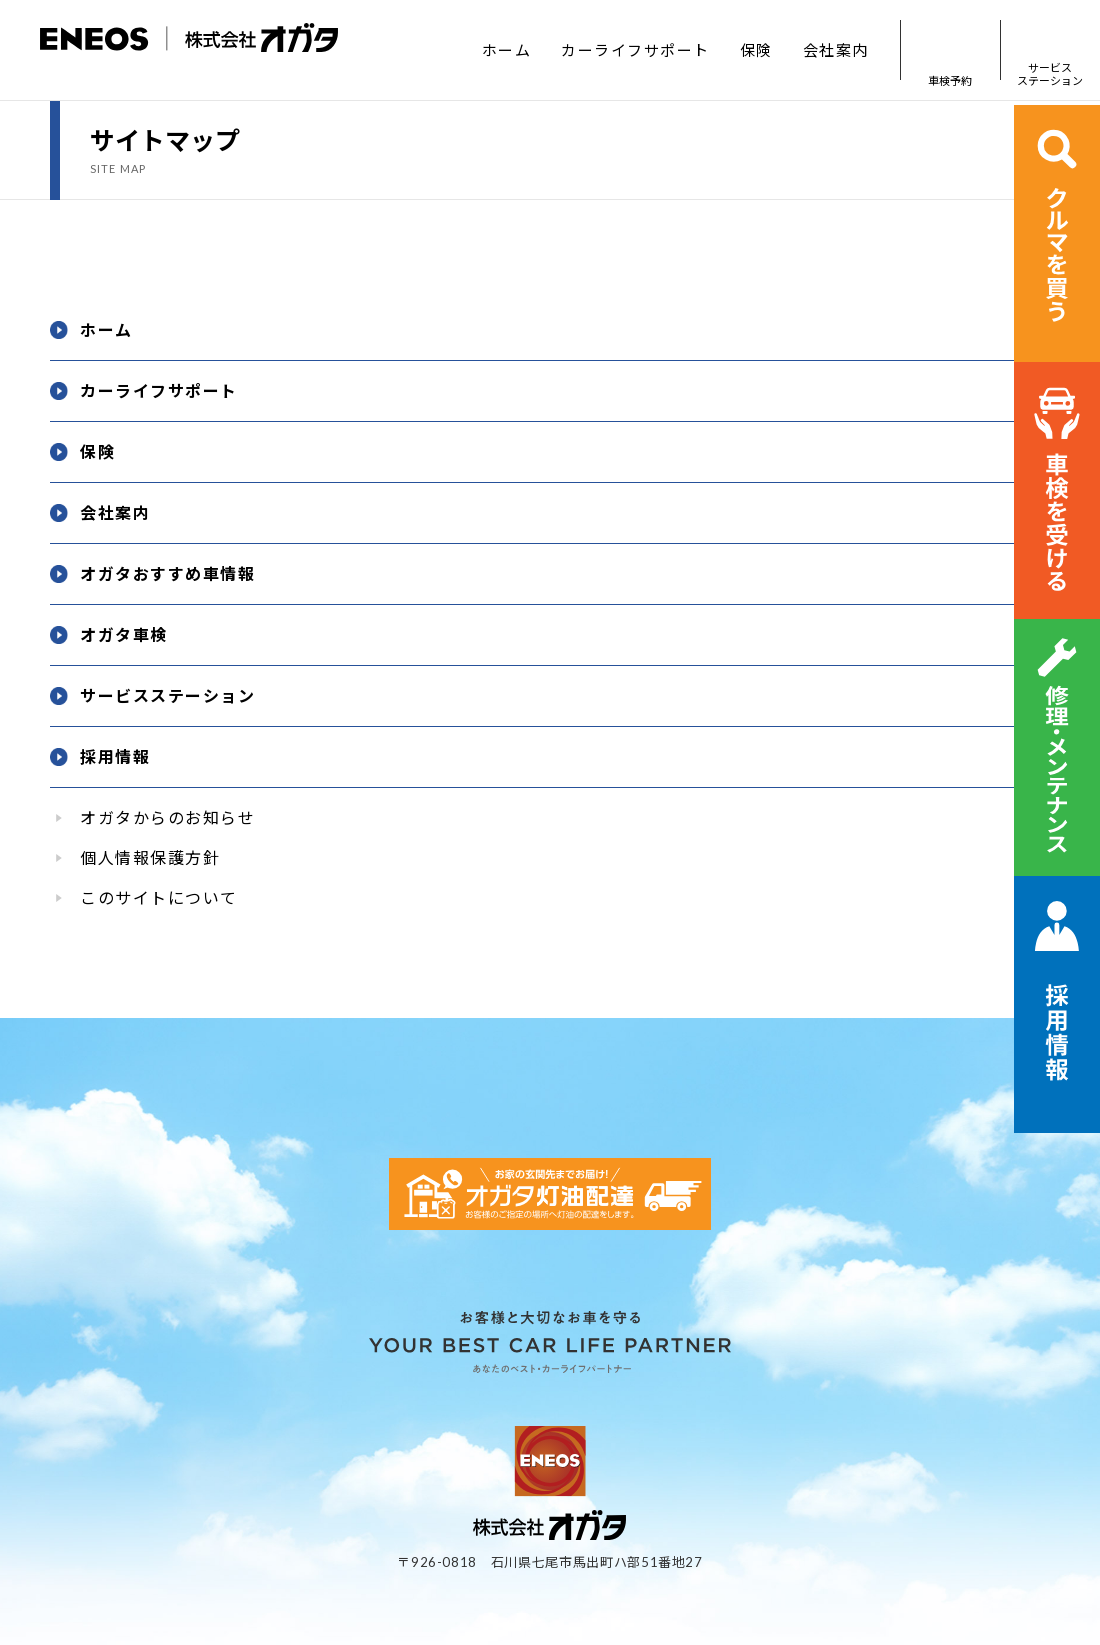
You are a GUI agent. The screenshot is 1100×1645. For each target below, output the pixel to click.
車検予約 (950, 50)
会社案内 (836, 50)
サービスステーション (1050, 50)
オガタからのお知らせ (167, 817)
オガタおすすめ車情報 (167, 573)
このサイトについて (159, 897)
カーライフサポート (635, 50)
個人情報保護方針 (150, 857)
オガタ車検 (124, 634)
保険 (756, 50)
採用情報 (115, 756)
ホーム (507, 50)
